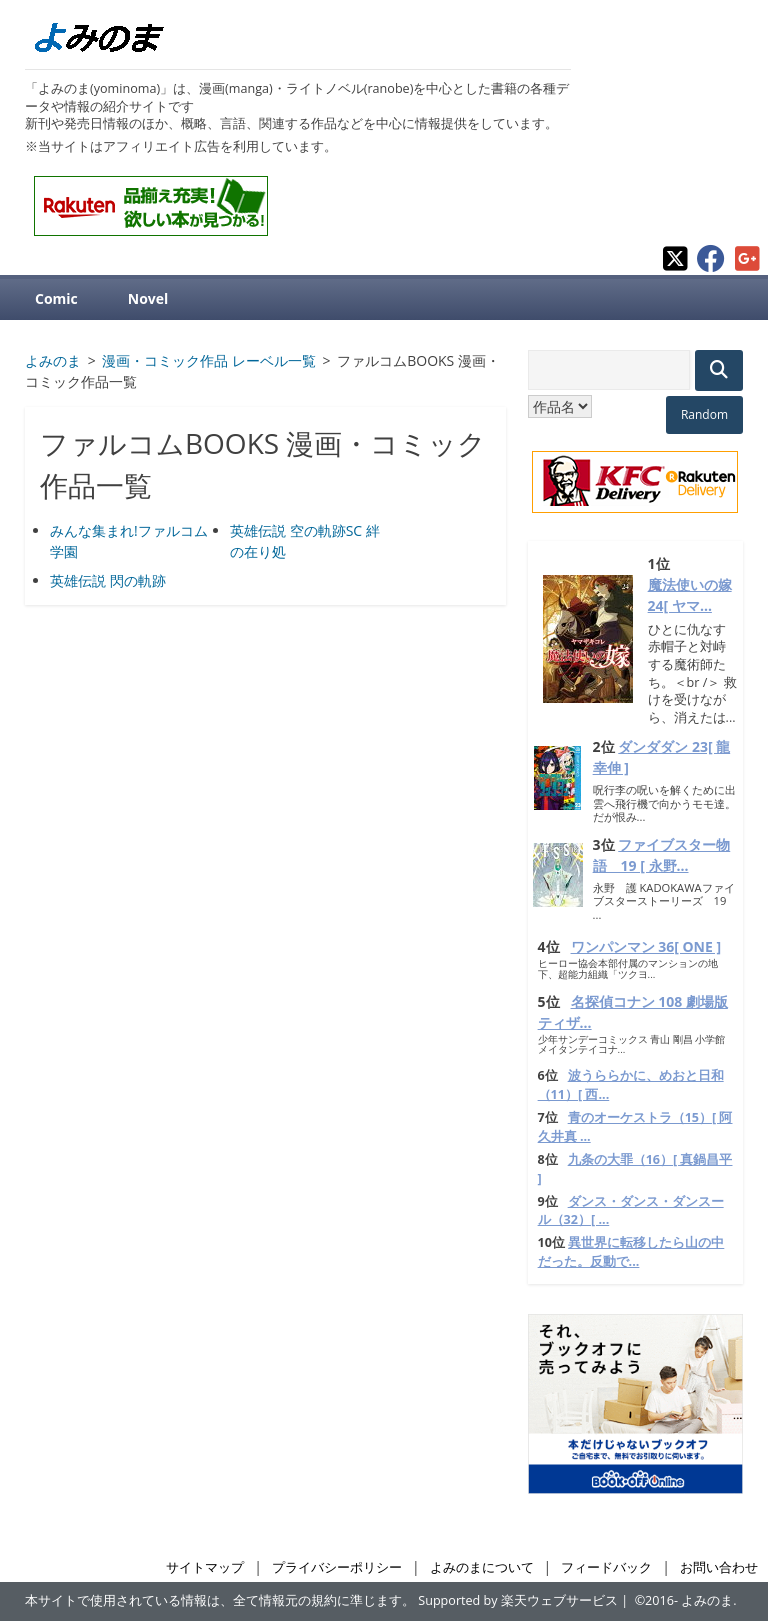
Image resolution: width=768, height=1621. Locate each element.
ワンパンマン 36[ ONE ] (646, 946)
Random (704, 414)
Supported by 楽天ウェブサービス (518, 1600)
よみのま (707, 1600)
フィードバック (606, 1567)
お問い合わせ (719, 1567)
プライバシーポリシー (337, 1567)
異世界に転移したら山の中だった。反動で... (631, 1252)
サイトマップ (205, 1567)
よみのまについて (482, 1567)
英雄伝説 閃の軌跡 (108, 580)
